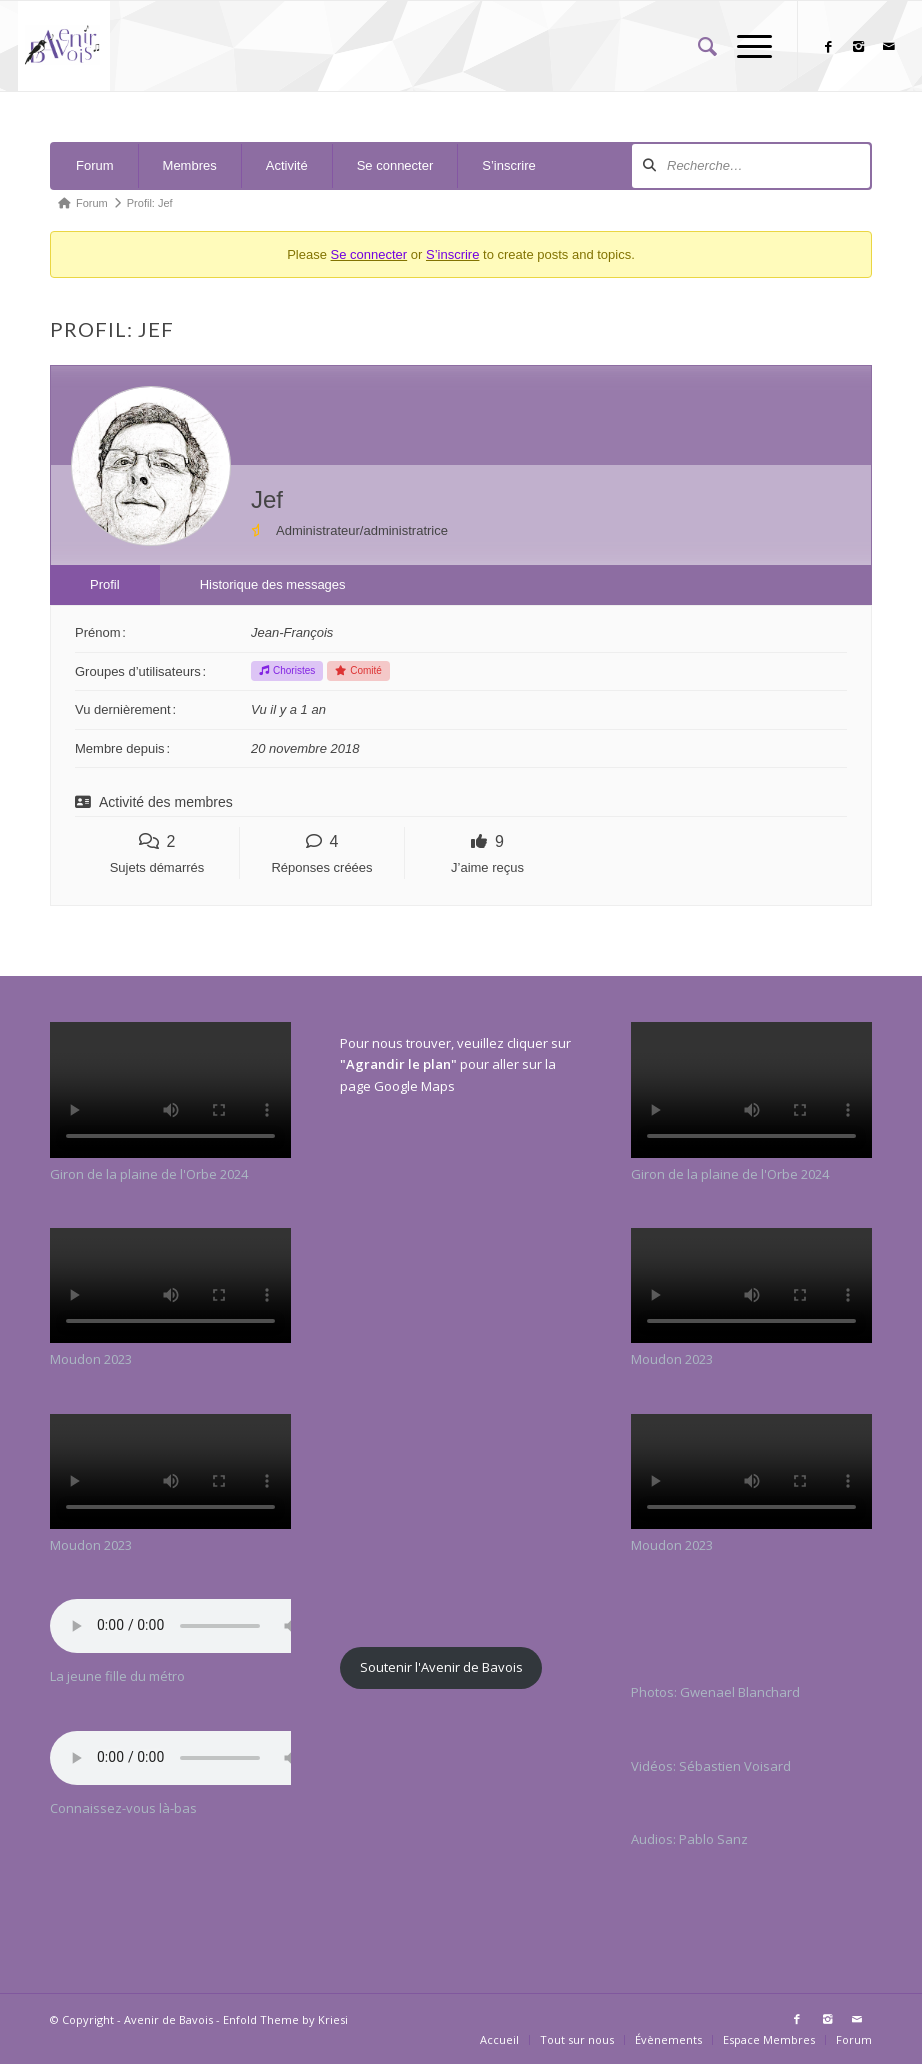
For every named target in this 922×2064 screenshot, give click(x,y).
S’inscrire (508, 165)
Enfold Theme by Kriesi (285, 2019)
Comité (358, 670)
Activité (287, 165)
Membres (190, 165)
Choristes (287, 670)
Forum (95, 165)
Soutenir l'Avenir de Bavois (441, 1667)
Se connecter (395, 165)
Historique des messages (273, 584)
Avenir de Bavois (168, 2019)
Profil (105, 584)
